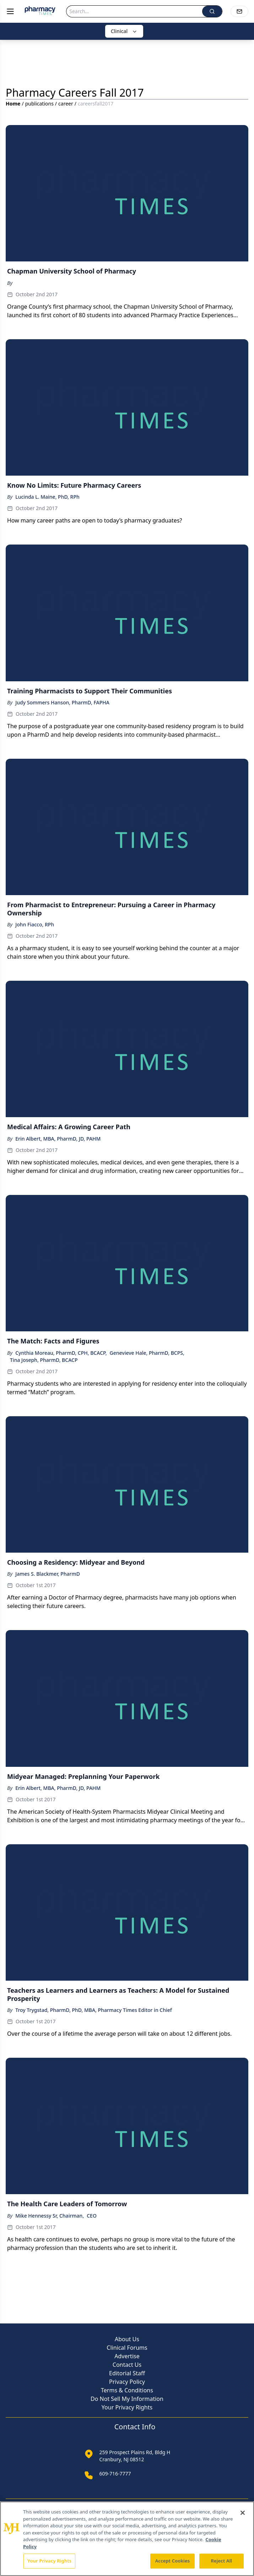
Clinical (124, 31)
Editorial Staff (127, 2373)
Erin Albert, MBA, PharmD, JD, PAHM (58, 1138)
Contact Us (127, 2365)
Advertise (126, 2356)
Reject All (221, 2561)
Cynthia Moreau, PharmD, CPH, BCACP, (61, 1352)
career (65, 103)
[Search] (134, 11)
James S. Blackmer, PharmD (47, 1573)
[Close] (242, 2513)
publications (39, 103)
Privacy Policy (127, 2382)
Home (13, 103)
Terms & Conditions (127, 2390)
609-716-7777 (115, 2473)
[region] (127, 2538)
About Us (127, 2339)
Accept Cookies (172, 2561)
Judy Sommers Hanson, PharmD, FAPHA (62, 702)
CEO (92, 2215)
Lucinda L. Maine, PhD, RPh (47, 496)
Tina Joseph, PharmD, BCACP (43, 1360)
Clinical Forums (127, 2348)
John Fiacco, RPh (34, 924)
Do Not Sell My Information (127, 2399)
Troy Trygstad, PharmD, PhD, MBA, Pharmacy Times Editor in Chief (93, 2010)
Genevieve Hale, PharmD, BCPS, (147, 1352)
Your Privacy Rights (127, 2407)
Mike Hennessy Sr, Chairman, (49, 2215)
